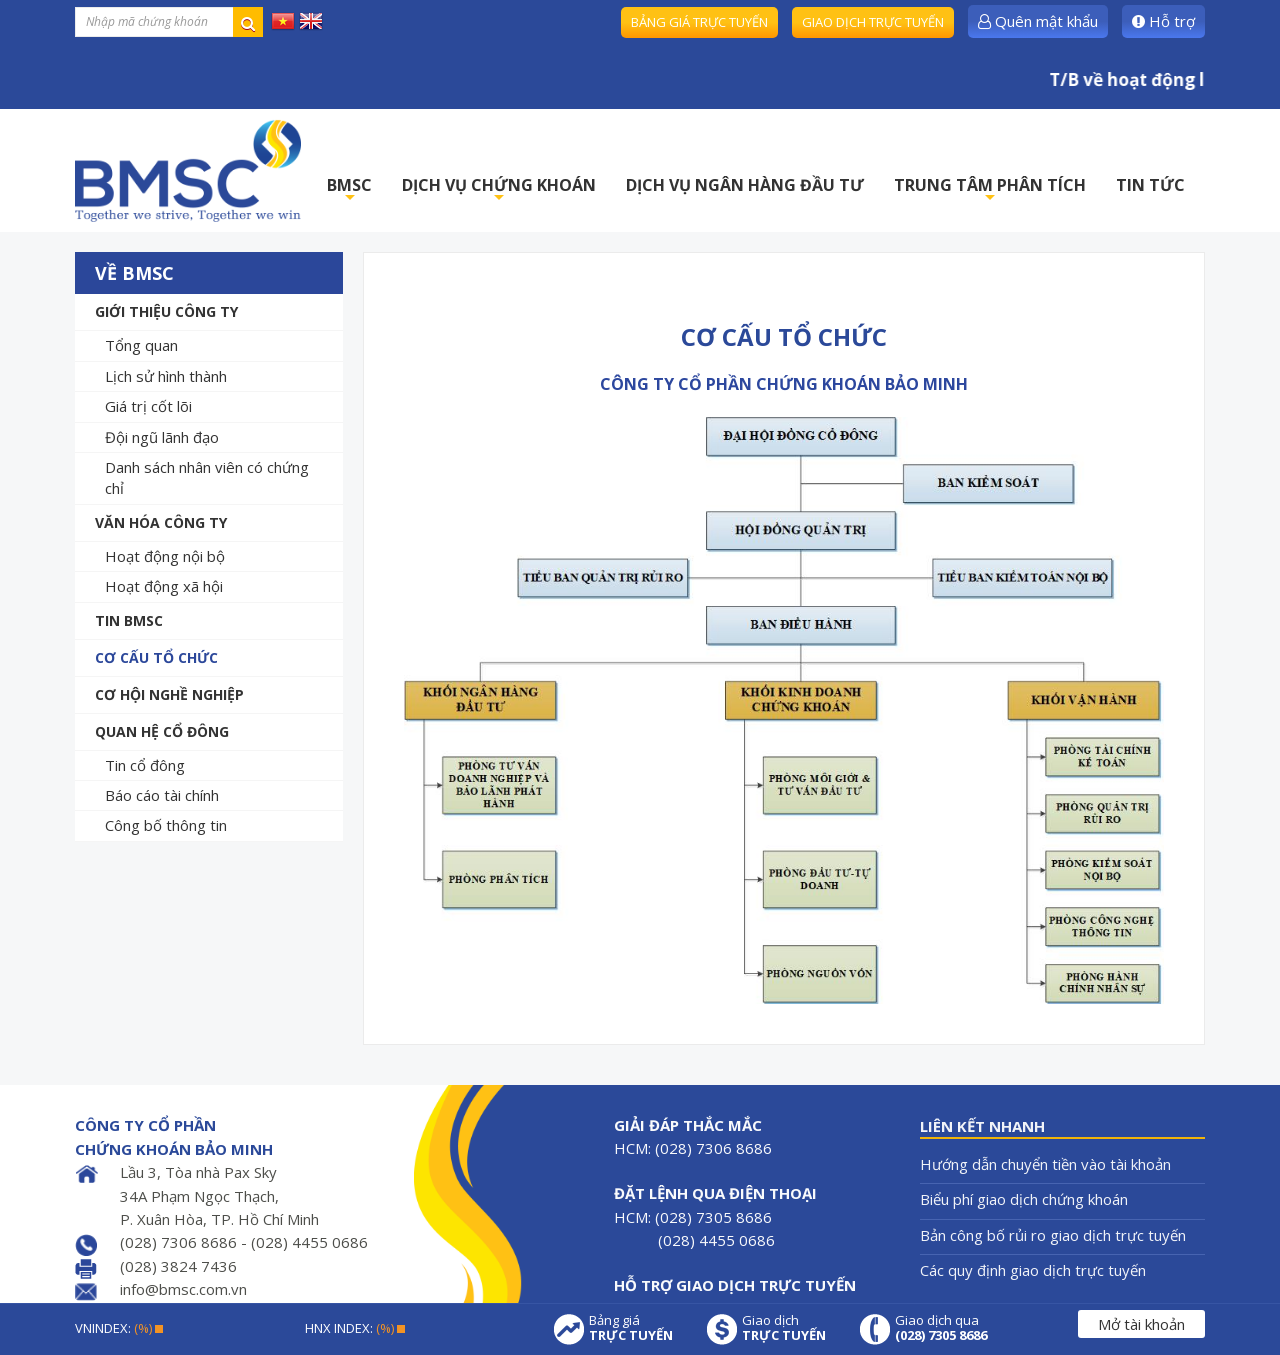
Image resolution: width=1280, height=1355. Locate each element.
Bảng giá (631, 1328)
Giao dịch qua (941, 1328)
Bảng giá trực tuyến (699, 22)
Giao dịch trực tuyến (873, 22)
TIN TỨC (1150, 185)
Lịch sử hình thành (166, 376)
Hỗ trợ (1163, 21)
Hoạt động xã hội (164, 586)
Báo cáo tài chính (162, 795)
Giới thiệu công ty (166, 311)
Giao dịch (784, 1328)
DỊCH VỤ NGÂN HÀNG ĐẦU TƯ (745, 185)
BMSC (349, 190)
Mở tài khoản (1141, 1324)
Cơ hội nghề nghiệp (169, 694)
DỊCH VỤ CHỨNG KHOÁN (499, 190)
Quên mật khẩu (1038, 21)
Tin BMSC (129, 620)
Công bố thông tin (166, 825)
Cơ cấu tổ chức (156, 657)
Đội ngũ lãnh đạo (162, 437)
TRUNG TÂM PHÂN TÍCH (990, 190)
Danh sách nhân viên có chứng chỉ (207, 477)
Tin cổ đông (145, 765)
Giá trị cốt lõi (148, 406)
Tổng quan (141, 345)
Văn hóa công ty (161, 522)
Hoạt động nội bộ (165, 556)
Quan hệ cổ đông (162, 731)
